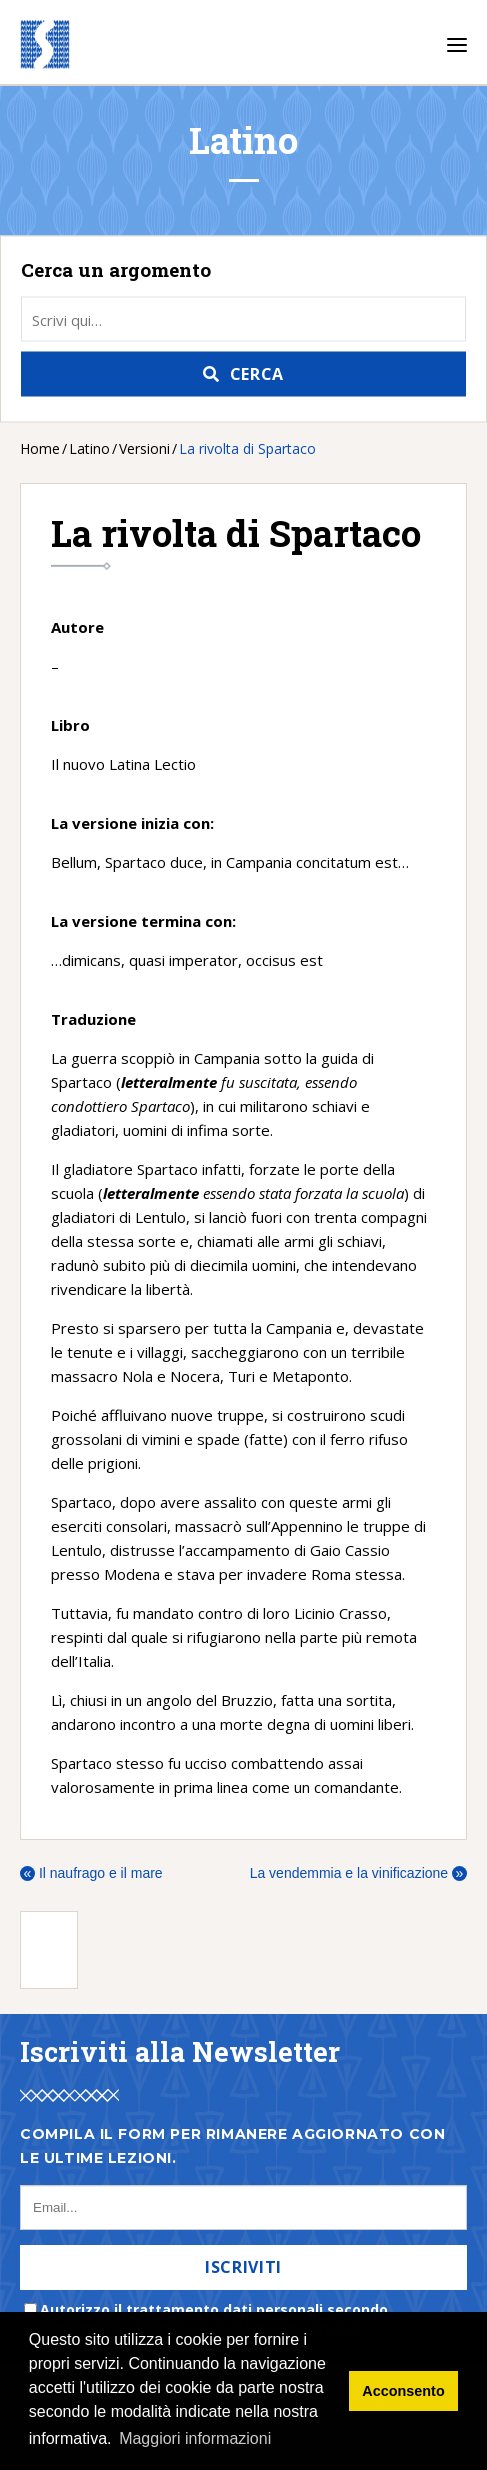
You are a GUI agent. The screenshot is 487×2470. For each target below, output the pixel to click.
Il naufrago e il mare (91, 1873)
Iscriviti (243, 2267)
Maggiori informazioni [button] (195, 2438)
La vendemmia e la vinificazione (358, 1873)
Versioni (144, 448)
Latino (89, 448)
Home (40, 448)
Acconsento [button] (403, 2391)
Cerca (257, 374)
